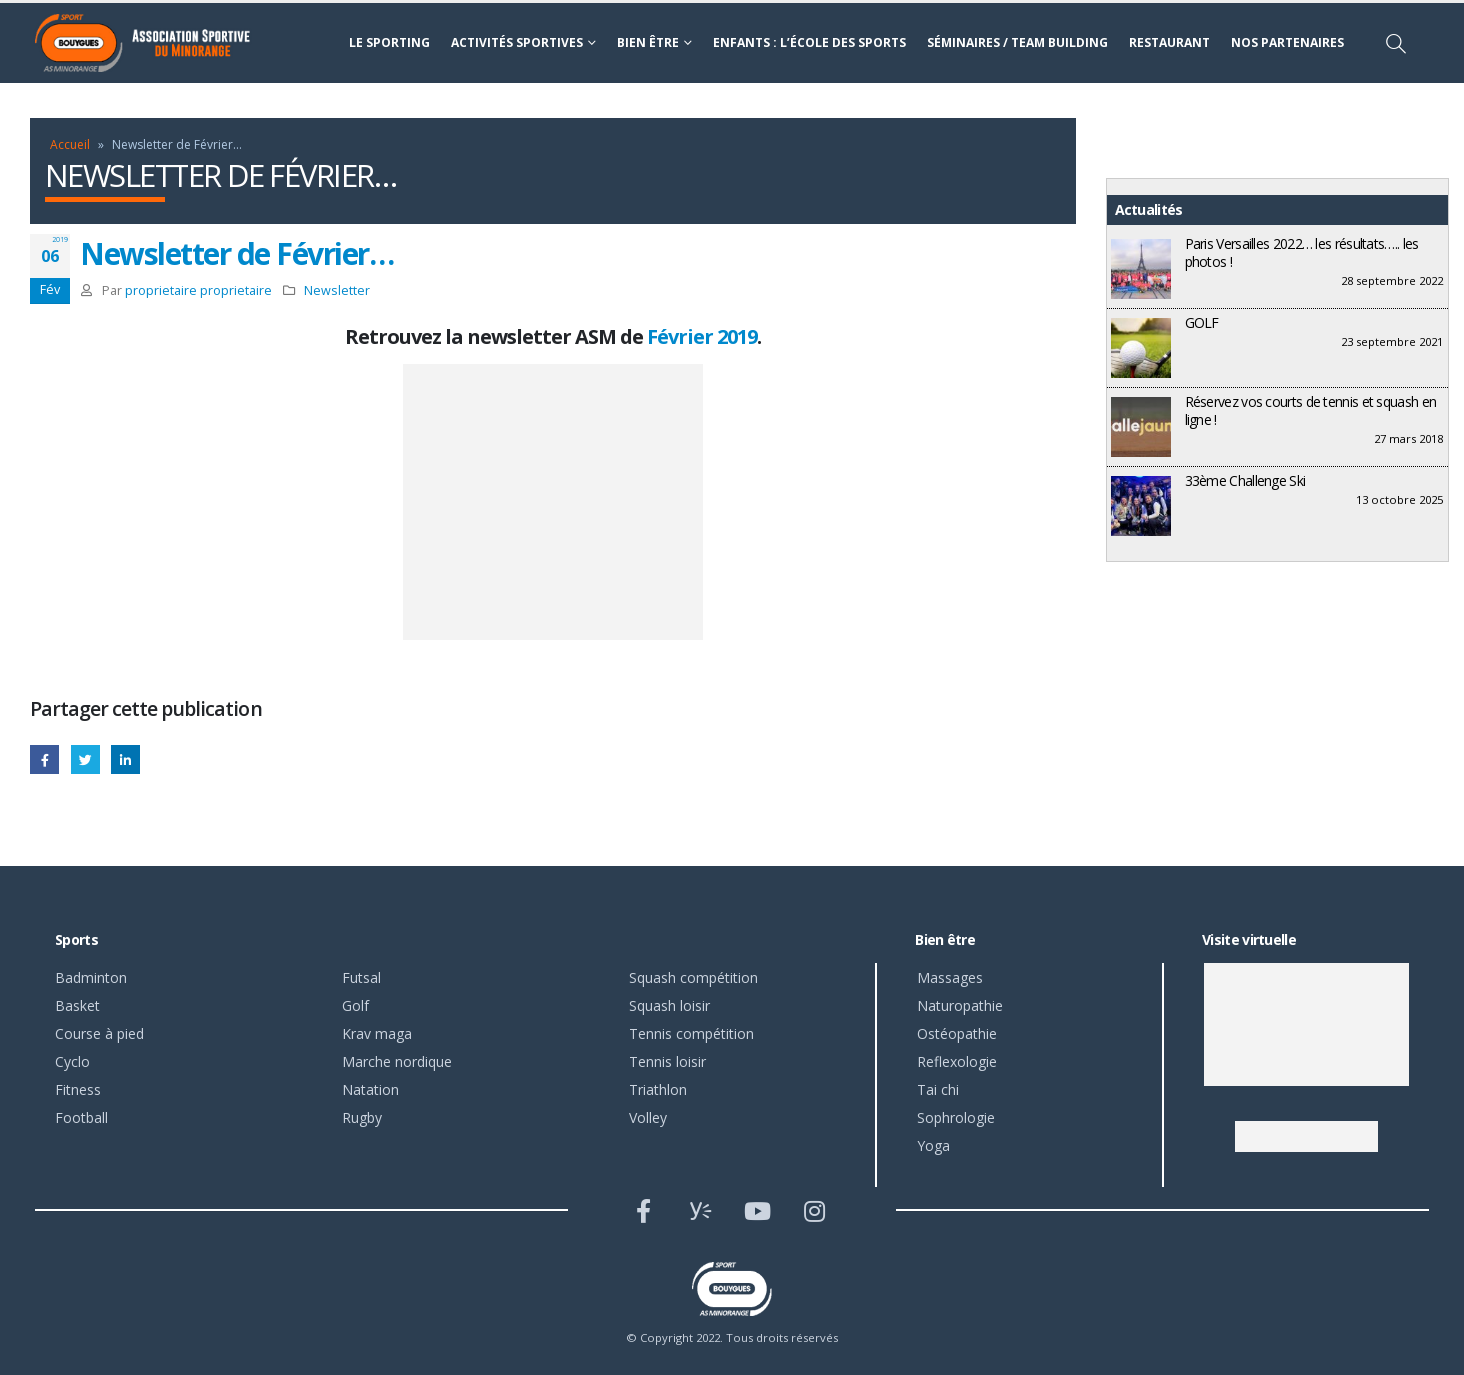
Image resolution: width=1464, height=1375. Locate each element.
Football (81, 1117)
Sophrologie (956, 1117)
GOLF (1202, 322)
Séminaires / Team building (1017, 42)
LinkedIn (125, 759)
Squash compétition (693, 977)
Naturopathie (960, 1005)
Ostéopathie (957, 1033)
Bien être (648, 42)
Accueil (70, 144)
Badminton (91, 977)
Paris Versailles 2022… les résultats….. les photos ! (1302, 252)
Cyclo (72, 1061)
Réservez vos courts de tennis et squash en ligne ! (1311, 410)
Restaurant (1169, 42)
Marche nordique (397, 1061)
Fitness (78, 1089)
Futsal (361, 977)
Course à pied (99, 1033)
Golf (355, 1005)
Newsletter (337, 290)
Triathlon (658, 1089)
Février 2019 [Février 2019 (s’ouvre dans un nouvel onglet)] (702, 336)
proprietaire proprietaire (198, 290)
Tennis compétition (691, 1033)
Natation (370, 1089)
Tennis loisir (667, 1061)
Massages (950, 977)
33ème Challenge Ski (1245, 480)
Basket (77, 1005)
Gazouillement (85, 759)
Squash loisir (669, 1005)
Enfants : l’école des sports (809, 42)
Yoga (933, 1145)
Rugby (362, 1117)
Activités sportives (517, 42)
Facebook (44, 759)
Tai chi (938, 1089)
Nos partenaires (1287, 42)
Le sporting (389, 42)
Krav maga (377, 1033)
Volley (648, 1117)
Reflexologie (957, 1061)
